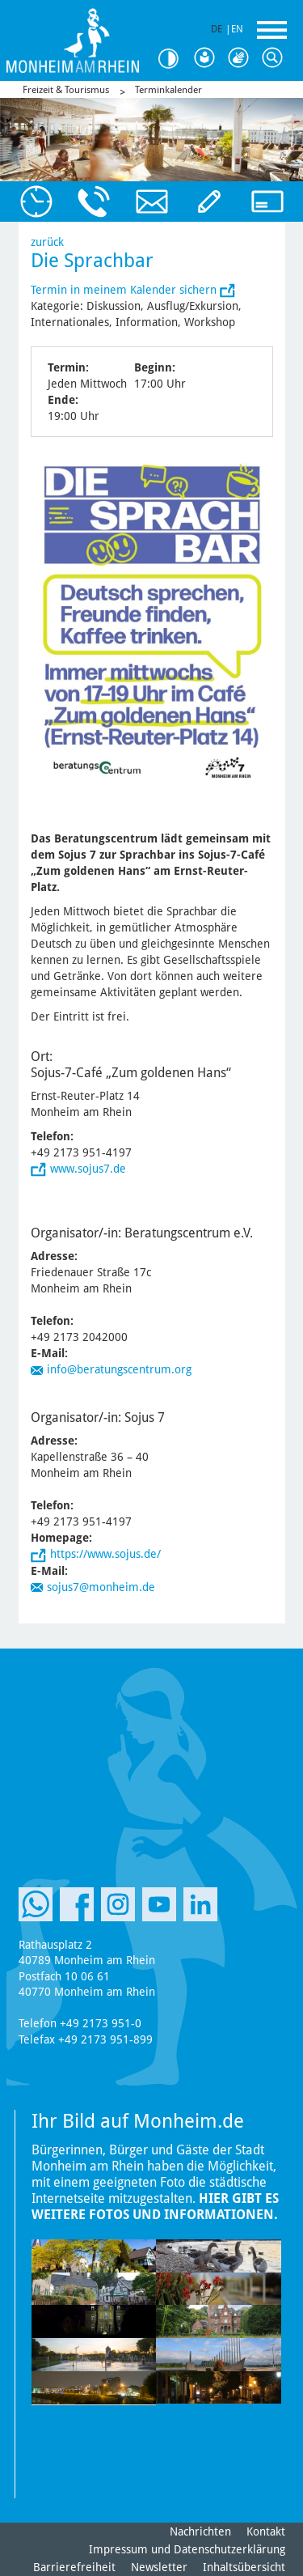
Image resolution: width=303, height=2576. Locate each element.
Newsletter (159, 2567)
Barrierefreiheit (74, 2567)
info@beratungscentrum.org (119, 1369)
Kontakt (265, 2531)
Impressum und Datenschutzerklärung (187, 2549)
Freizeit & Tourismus (66, 89)
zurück (47, 242)
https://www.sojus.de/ (105, 1553)
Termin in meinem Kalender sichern (125, 289)
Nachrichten (200, 2531)
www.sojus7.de (88, 1168)
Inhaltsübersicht (244, 2567)
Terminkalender (168, 89)
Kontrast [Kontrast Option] (173, 59)
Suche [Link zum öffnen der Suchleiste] (275, 58)
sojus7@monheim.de (101, 1587)
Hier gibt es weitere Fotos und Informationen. (155, 2206)
